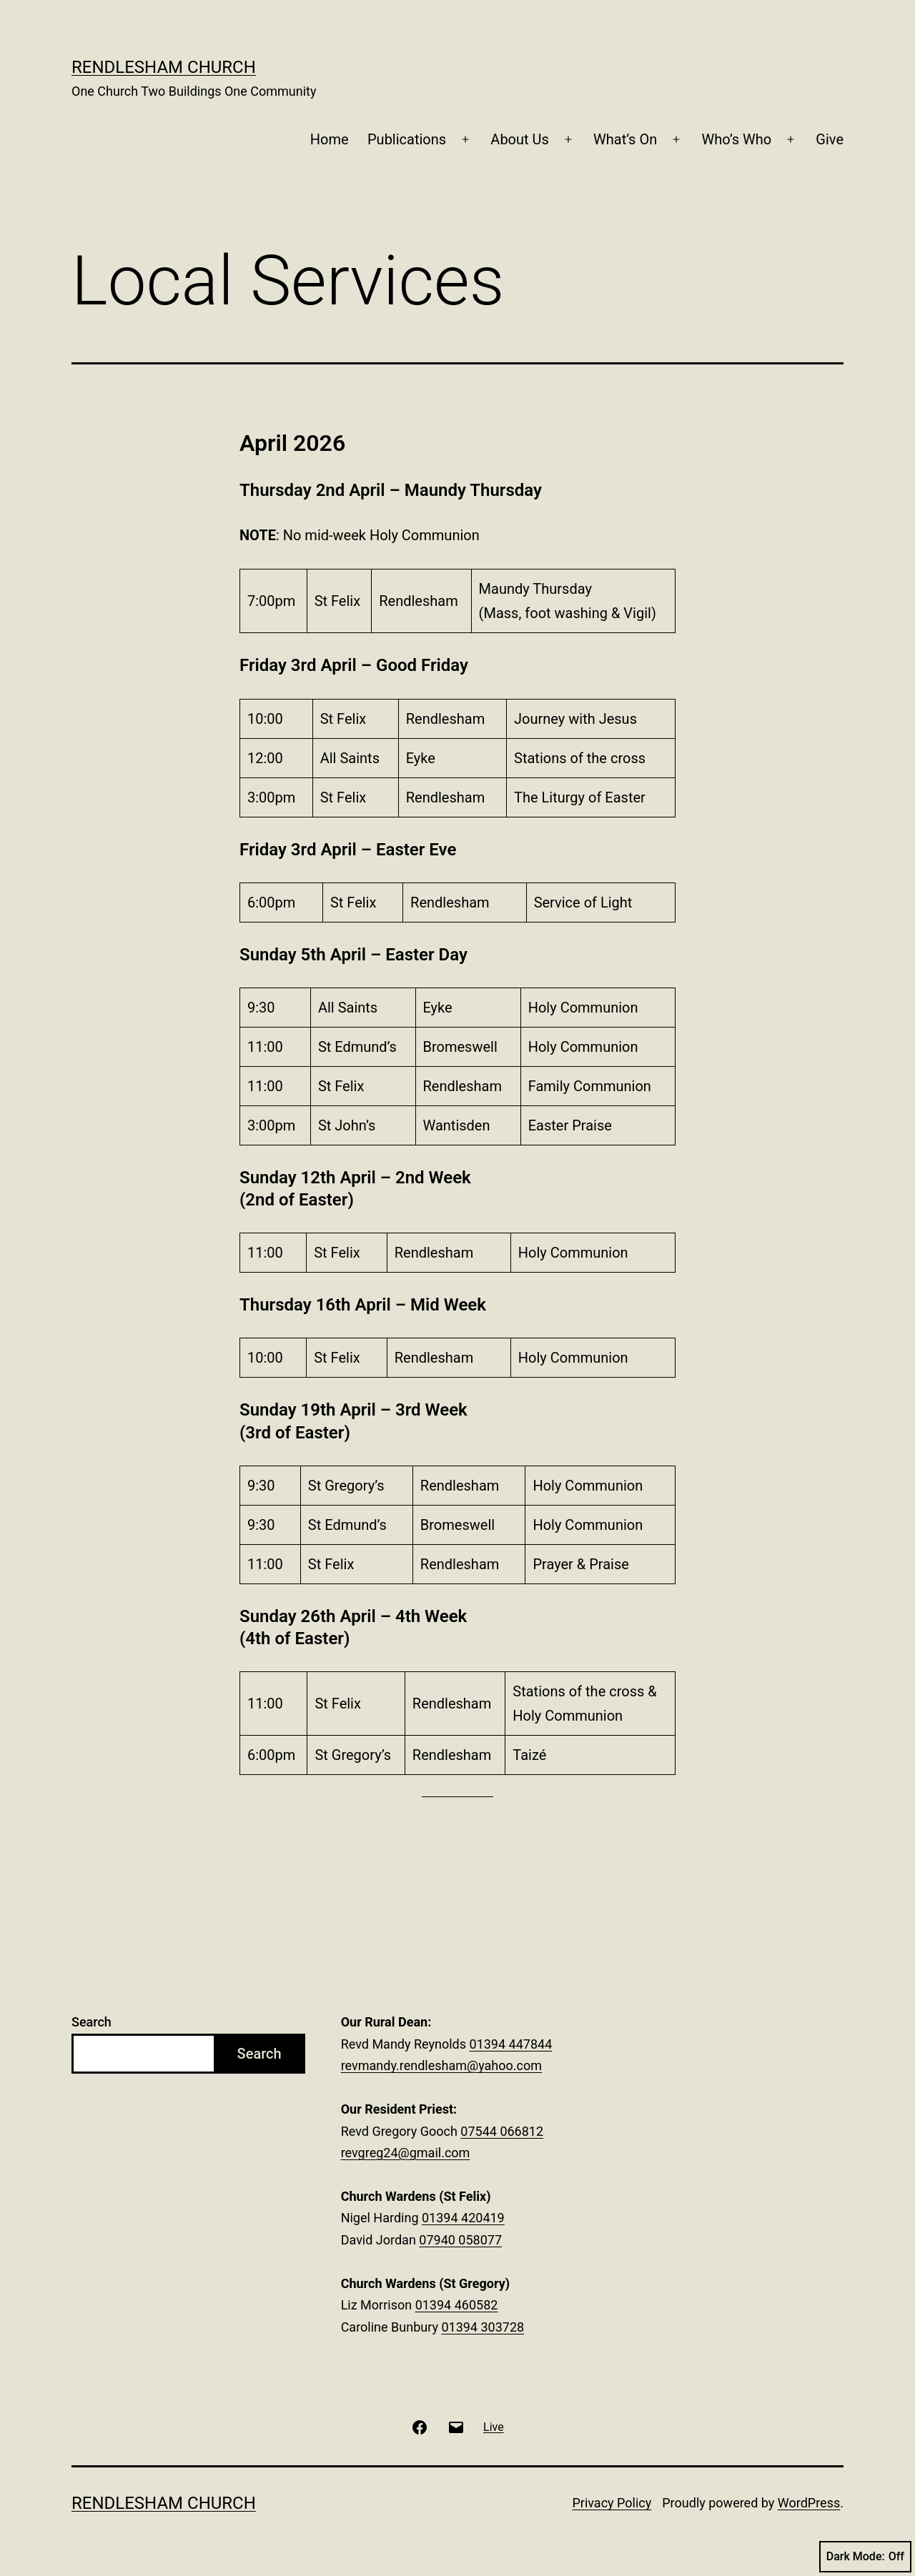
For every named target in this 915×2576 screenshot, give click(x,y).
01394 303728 (482, 2326)
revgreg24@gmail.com (405, 2152)
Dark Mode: (865, 2556)
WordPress (809, 2502)
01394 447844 (511, 2044)
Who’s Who (736, 139)
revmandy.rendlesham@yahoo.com (441, 2065)
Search (91, 2021)
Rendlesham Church (163, 67)
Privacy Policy (611, 2502)
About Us (519, 139)
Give (830, 139)
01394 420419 (463, 2217)
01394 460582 (456, 2304)
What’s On (625, 139)
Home (329, 139)
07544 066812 (501, 2131)
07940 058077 (460, 2239)
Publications (406, 139)
